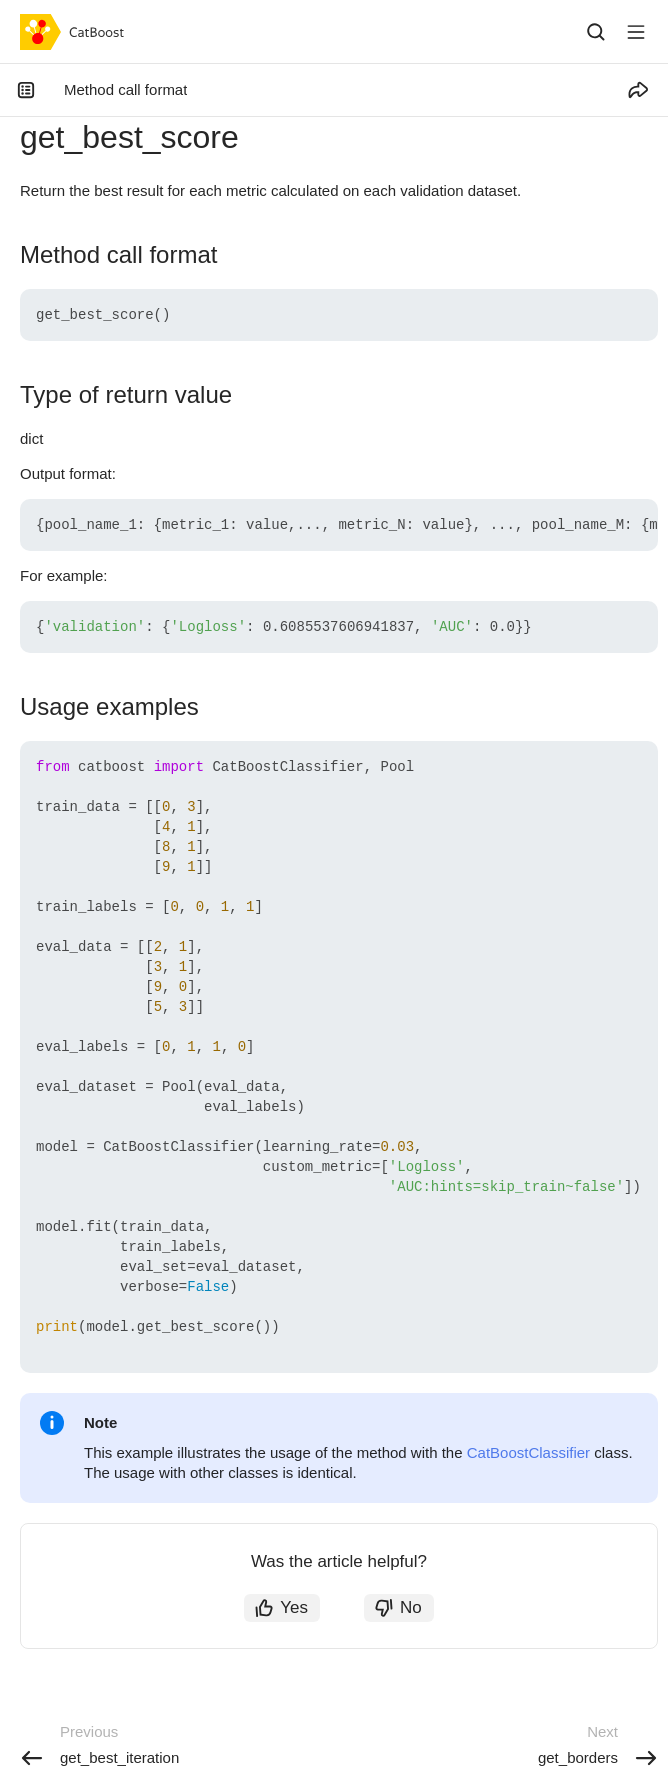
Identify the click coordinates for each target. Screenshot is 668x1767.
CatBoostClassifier (528, 1452)
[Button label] (636, 32)
